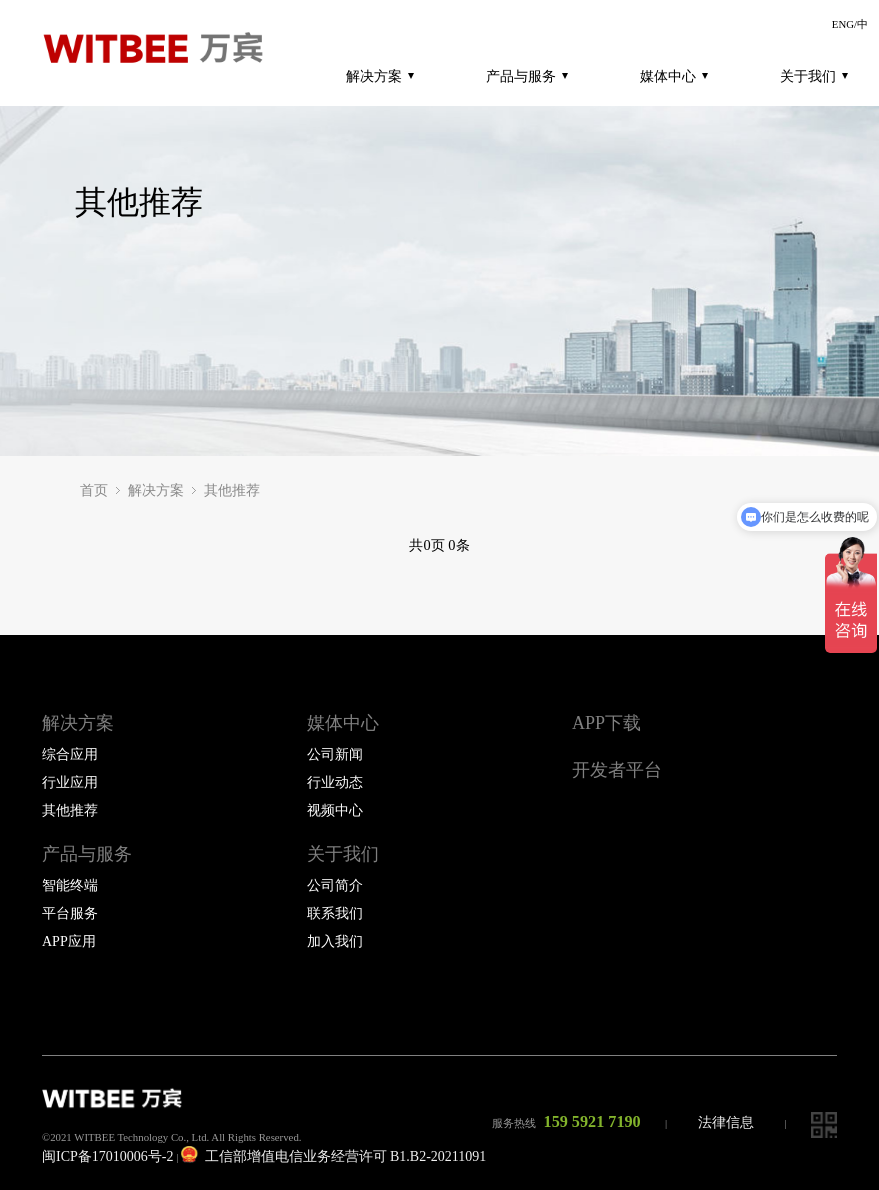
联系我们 (335, 913)
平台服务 (70, 913)
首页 (94, 490)
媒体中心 (674, 76)
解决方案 (380, 76)
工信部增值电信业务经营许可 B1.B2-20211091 (333, 1156)
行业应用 (70, 782)
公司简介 (335, 885)
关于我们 (814, 76)
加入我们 (335, 941)
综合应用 (70, 754)
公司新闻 (335, 754)
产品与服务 (527, 76)
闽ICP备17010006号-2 (107, 1156)
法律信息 (726, 1122)
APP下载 (606, 723)
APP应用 (69, 941)
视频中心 (335, 810)
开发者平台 (617, 770)
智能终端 (70, 885)
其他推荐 (232, 490)
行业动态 (335, 782)
